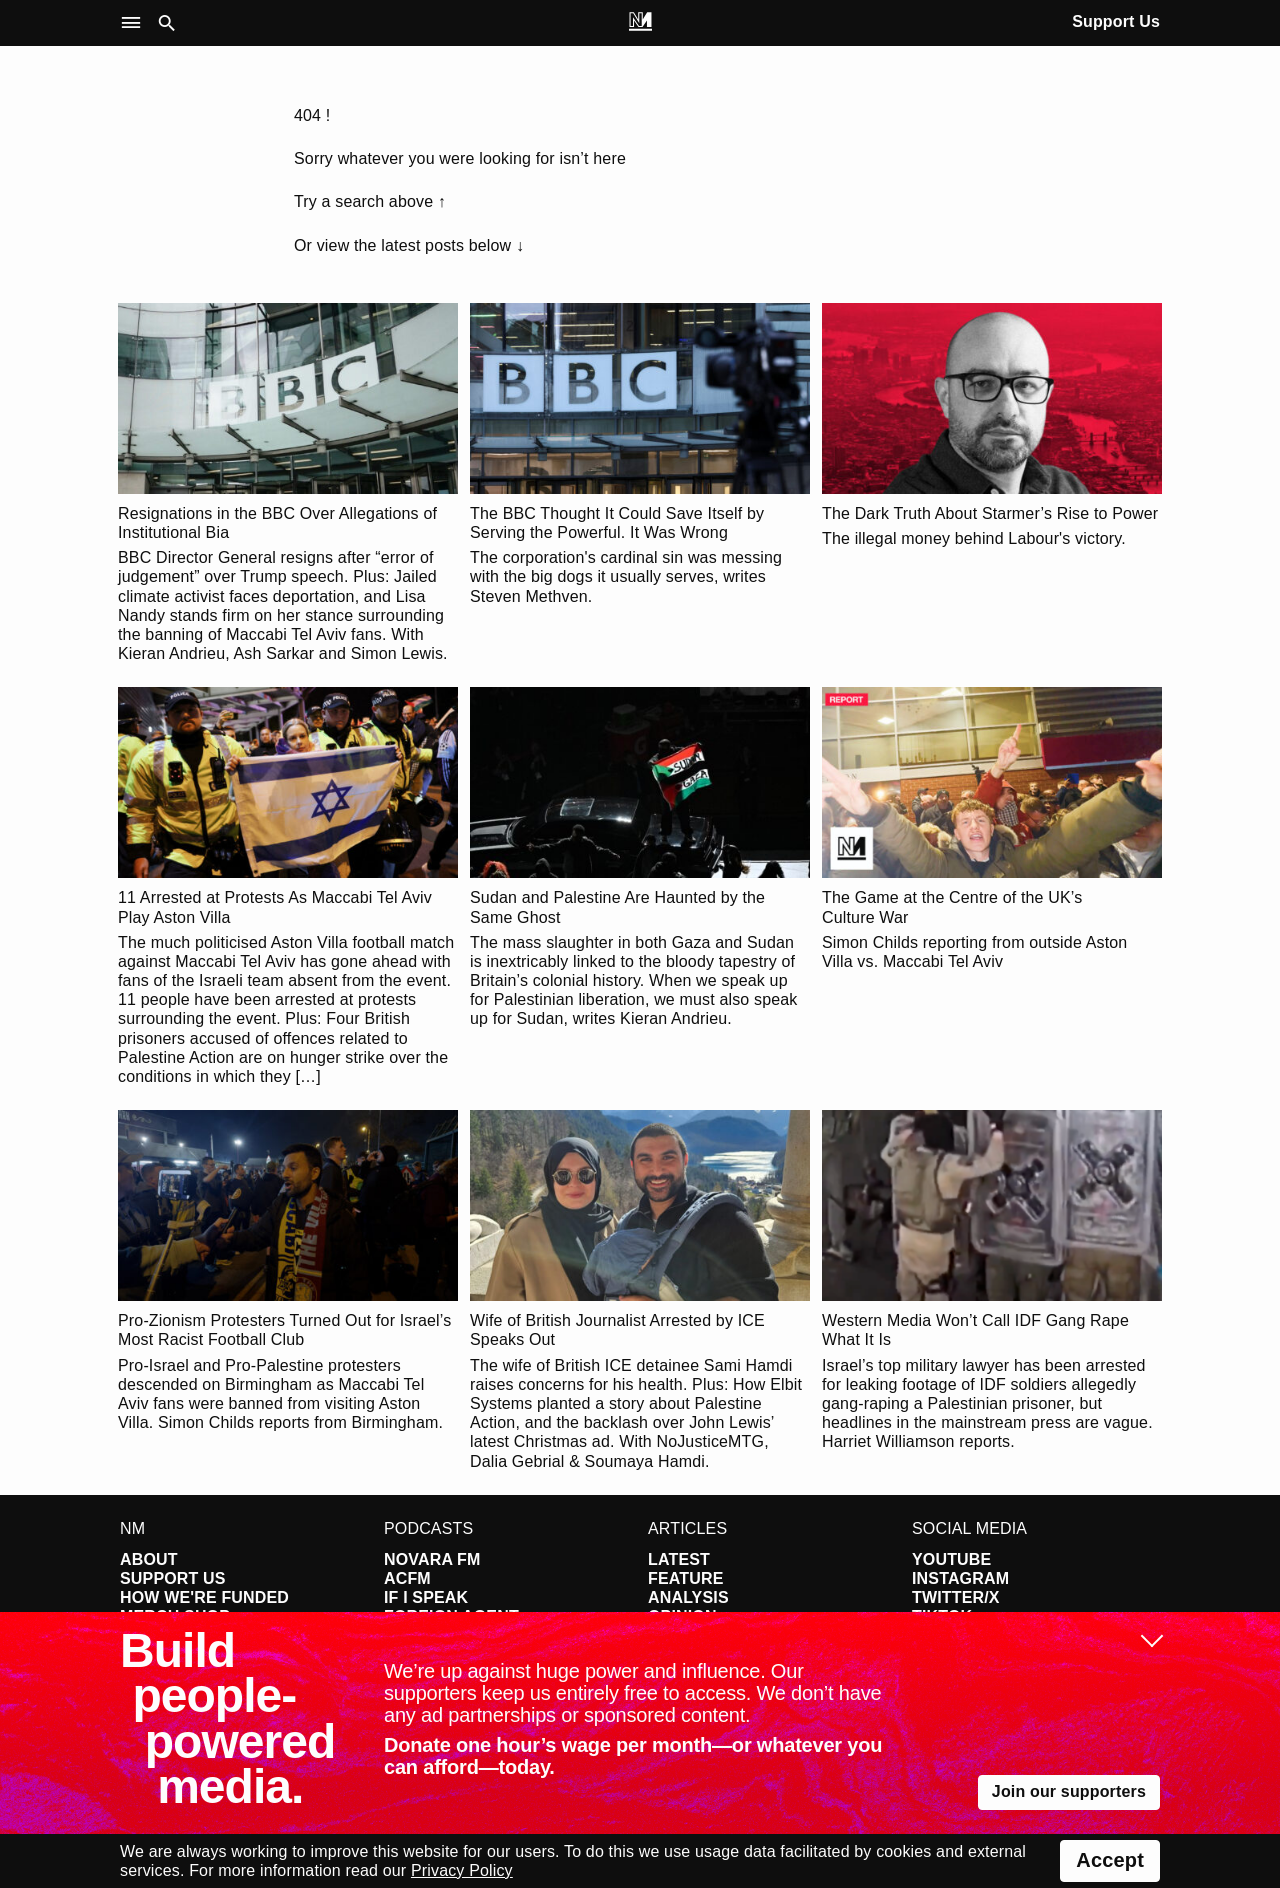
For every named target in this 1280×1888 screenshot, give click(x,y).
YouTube (951, 1559)
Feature (686, 1578)
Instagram (960, 1578)
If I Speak (426, 1597)
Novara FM (432, 1559)
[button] (135, 23)
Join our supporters (1069, 1791)
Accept (1110, 1860)
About (149, 1559)
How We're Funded (204, 1597)
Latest (679, 1559)
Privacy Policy (462, 1870)
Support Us (1116, 21)
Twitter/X (956, 1597)
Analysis (688, 1597)
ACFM (407, 1578)
